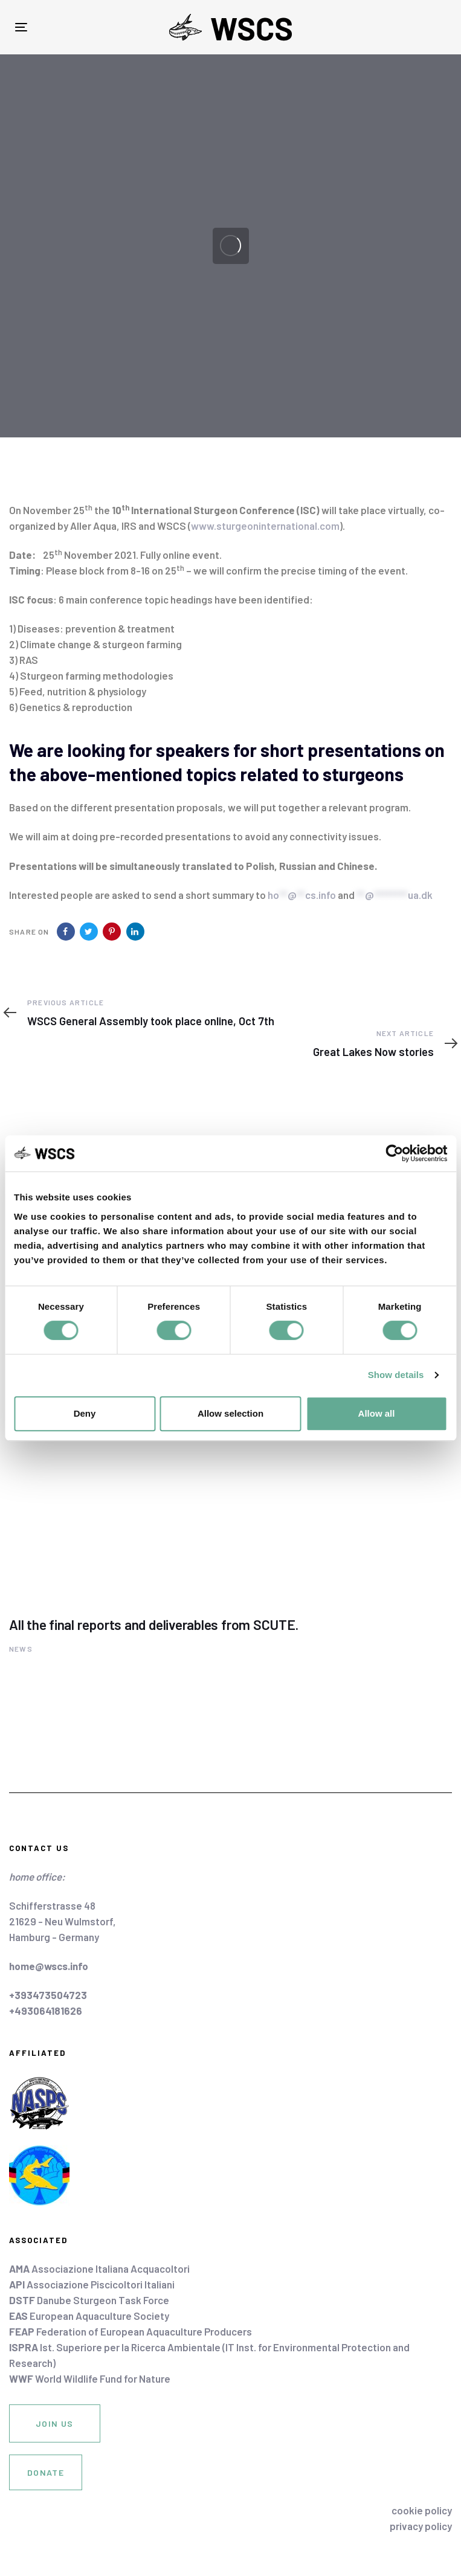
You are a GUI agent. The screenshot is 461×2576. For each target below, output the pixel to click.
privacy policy (421, 2526)
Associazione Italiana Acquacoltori (99, 2268)
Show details (396, 1375)
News (21, 1648)
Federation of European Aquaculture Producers (130, 2331)
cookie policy (422, 2510)
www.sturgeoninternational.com (265, 526)
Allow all (376, 1413)
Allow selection (230, 1413)
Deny (85, 1413)
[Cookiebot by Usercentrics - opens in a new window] (394, 1153)
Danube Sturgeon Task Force (89, 2300)
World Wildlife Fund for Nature (89, 2378)
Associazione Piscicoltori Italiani (92, 2284)
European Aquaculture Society (89, 2316)
